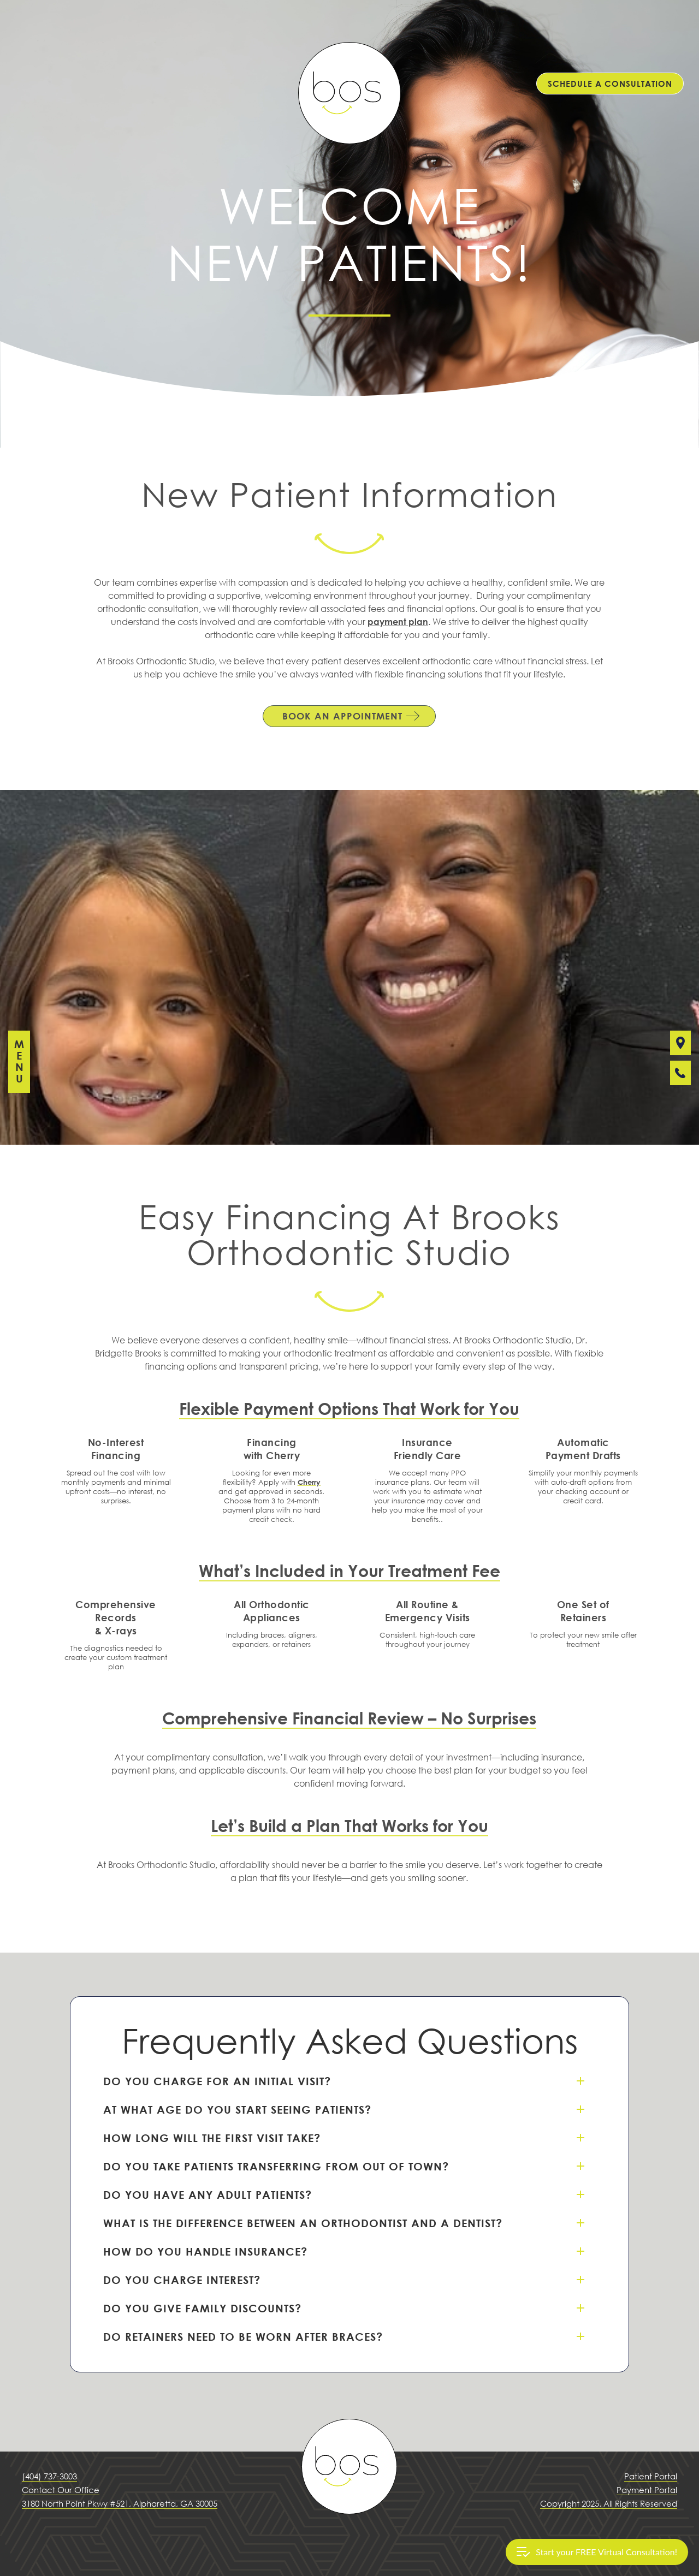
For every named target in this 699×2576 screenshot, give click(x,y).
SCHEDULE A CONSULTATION (610, 83)
